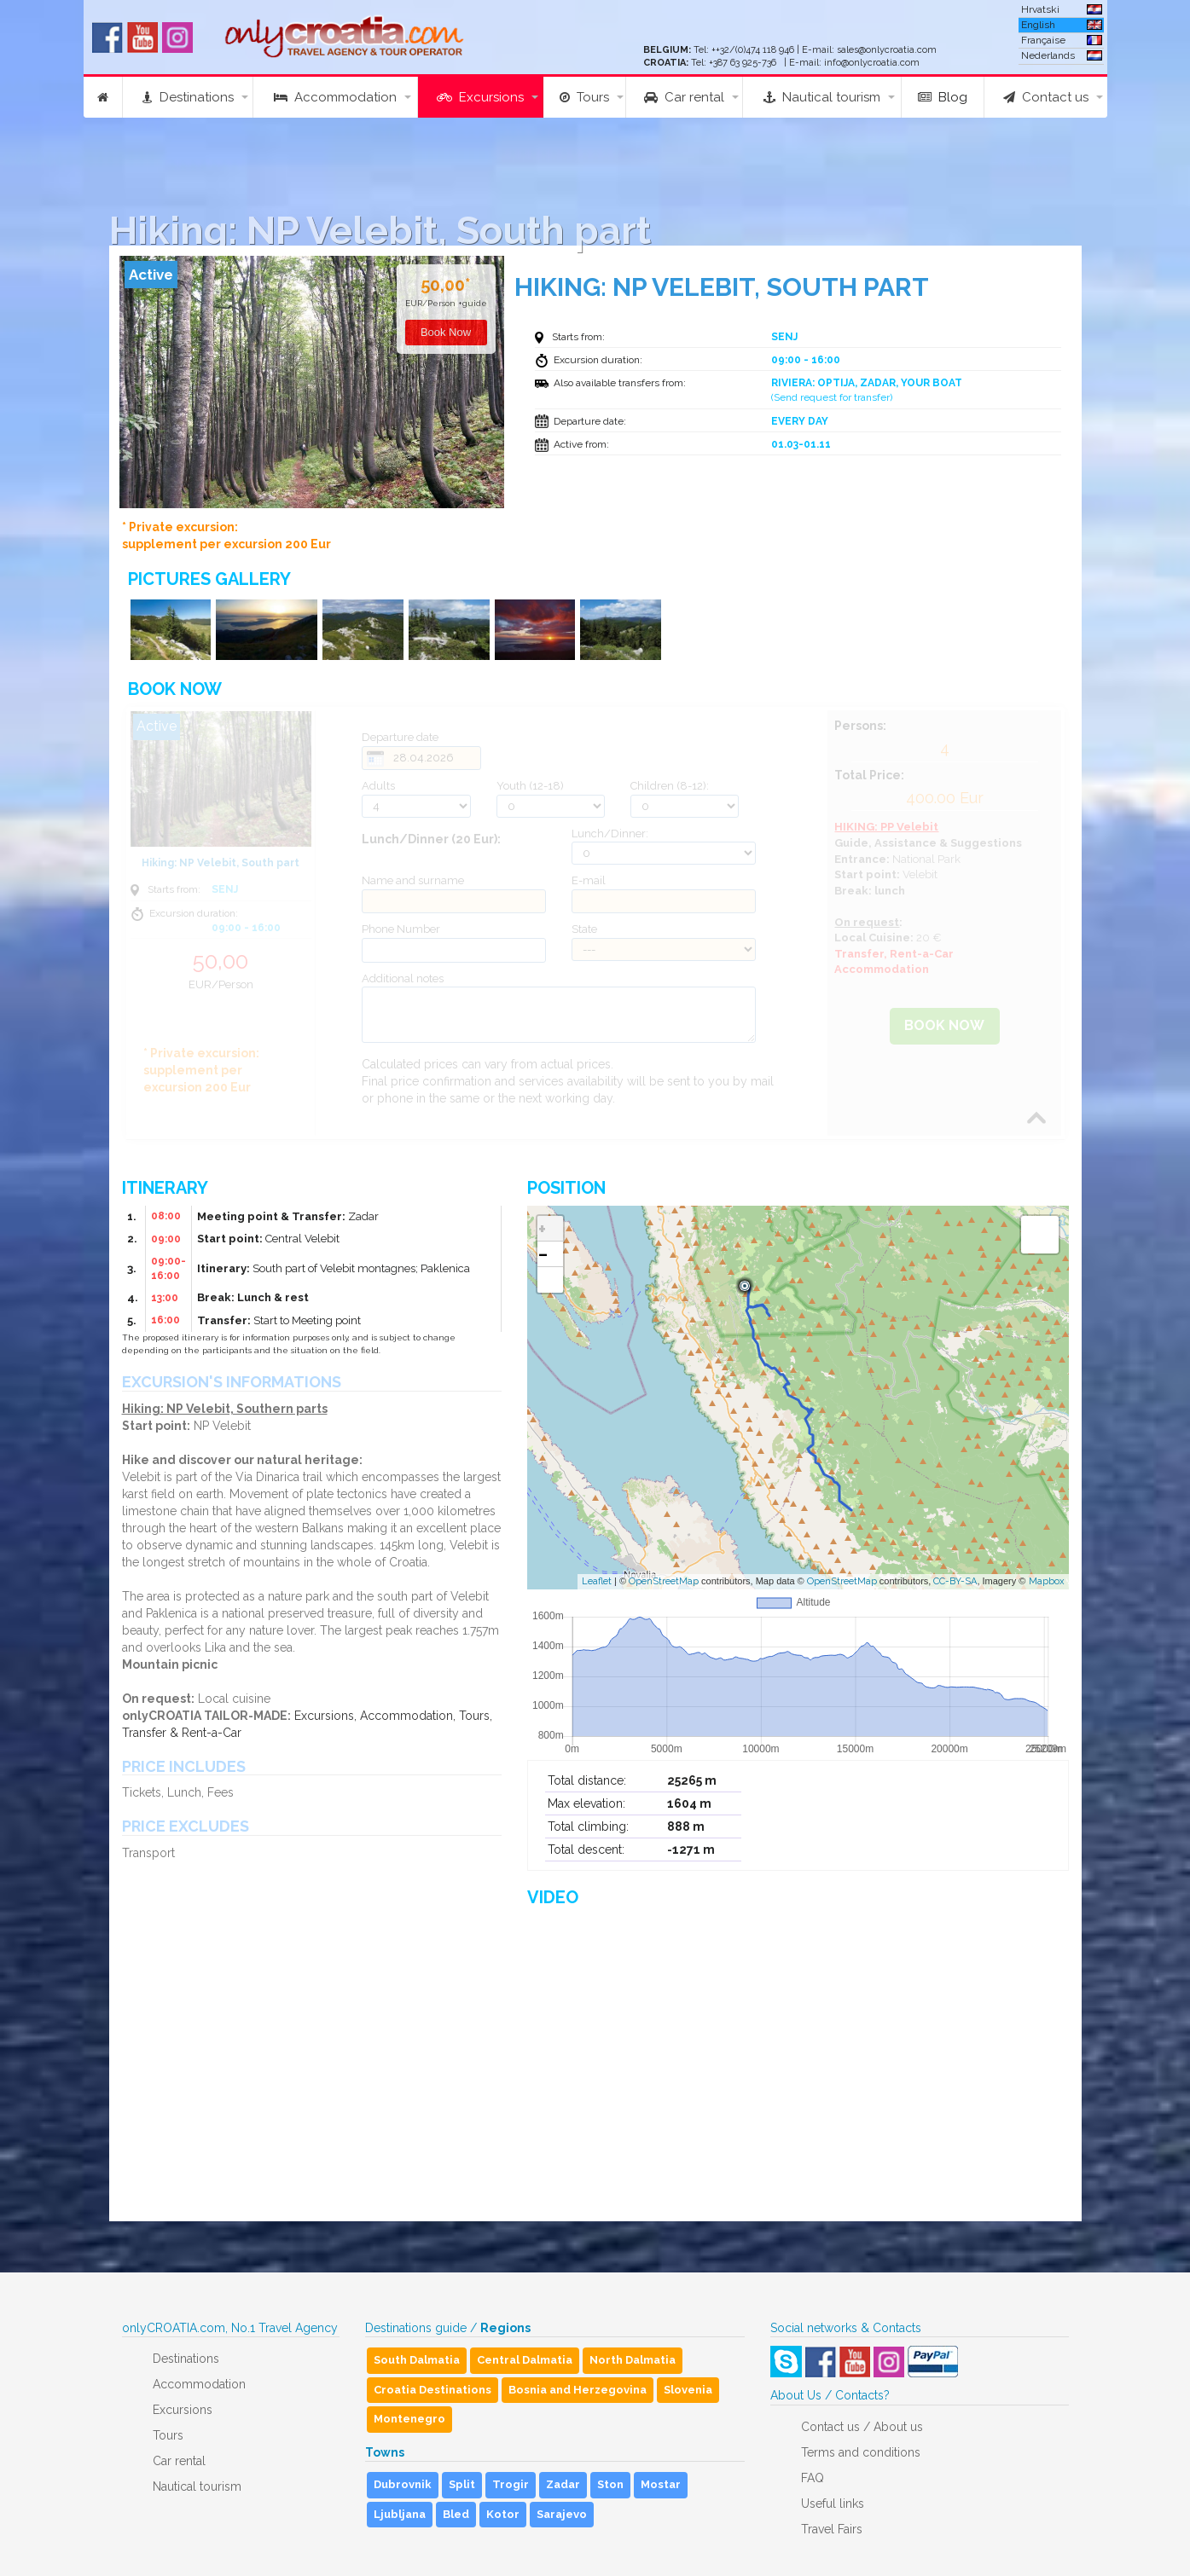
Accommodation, (408, 1715)
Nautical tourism (821, 97)
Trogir (510, 2484)
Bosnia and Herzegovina (577, 2389)
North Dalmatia (632, 2359)
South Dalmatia (417, 2359)
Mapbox (1047, 1581)
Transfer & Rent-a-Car (181, 1733)
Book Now (944, 1025)
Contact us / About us (862, 2427)
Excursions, (325, 1715)
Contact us (1045, 97)
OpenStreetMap (664, 1581)
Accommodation (335, 97)
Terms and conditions (860, 2452)
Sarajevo (562, 2514)
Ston (610, 2484)
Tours (584, 97)
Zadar (563, 2484)
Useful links (832, 2503)
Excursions (480, 97)
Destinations (188, 97)
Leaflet (597, 1581)
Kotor (503, 2514)
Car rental (684, 97)
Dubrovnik (403, 2484)
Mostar (661, 2484)
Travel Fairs (831, 2529)
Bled (456, 2514)
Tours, (475, 1715)
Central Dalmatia (524, 2359)
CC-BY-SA (955, 1581)
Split (462, 2484)
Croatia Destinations (432, 2389)
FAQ (812, 2478)
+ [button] (542, 1229)
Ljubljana (400, 2514)
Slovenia (688, 2389)
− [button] (543, 1254)
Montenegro (409, 2418)
